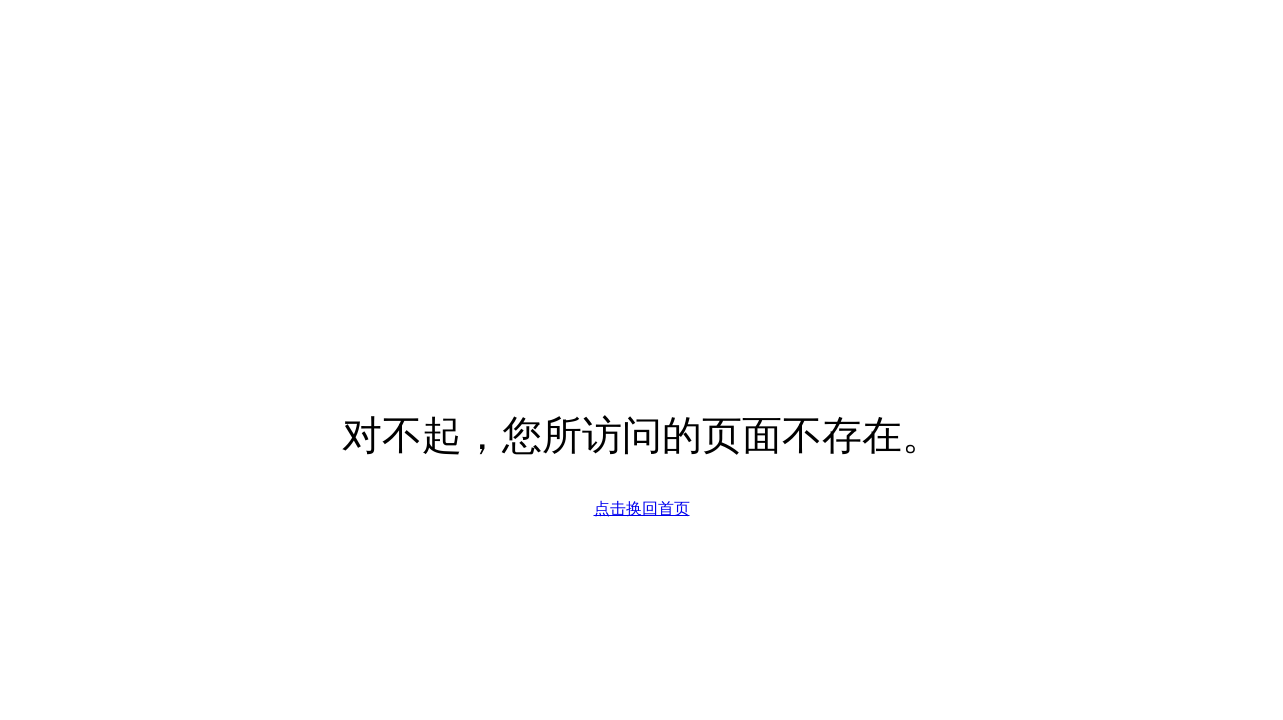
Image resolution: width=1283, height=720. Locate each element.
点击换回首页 (642, 508)
